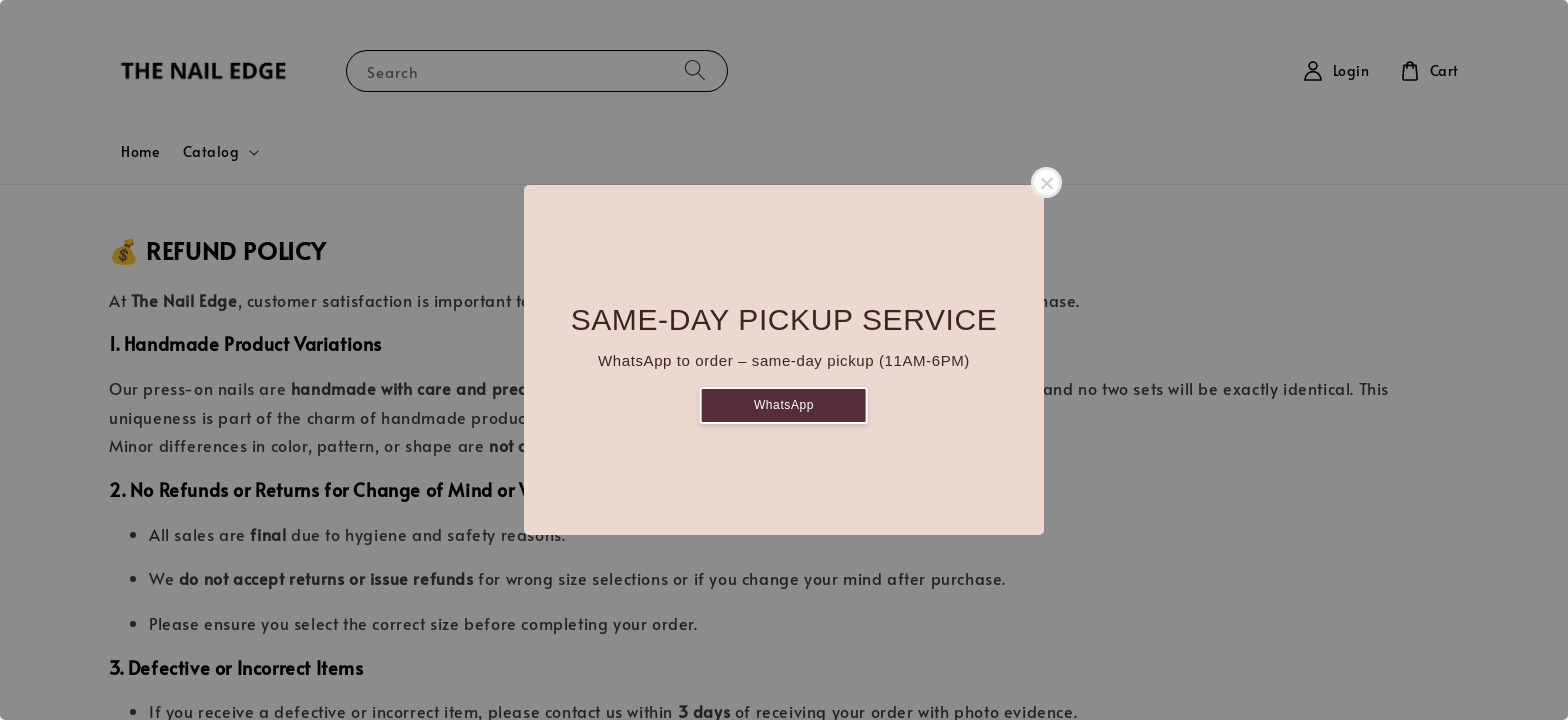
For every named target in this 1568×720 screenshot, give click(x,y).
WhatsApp (784, 405)
